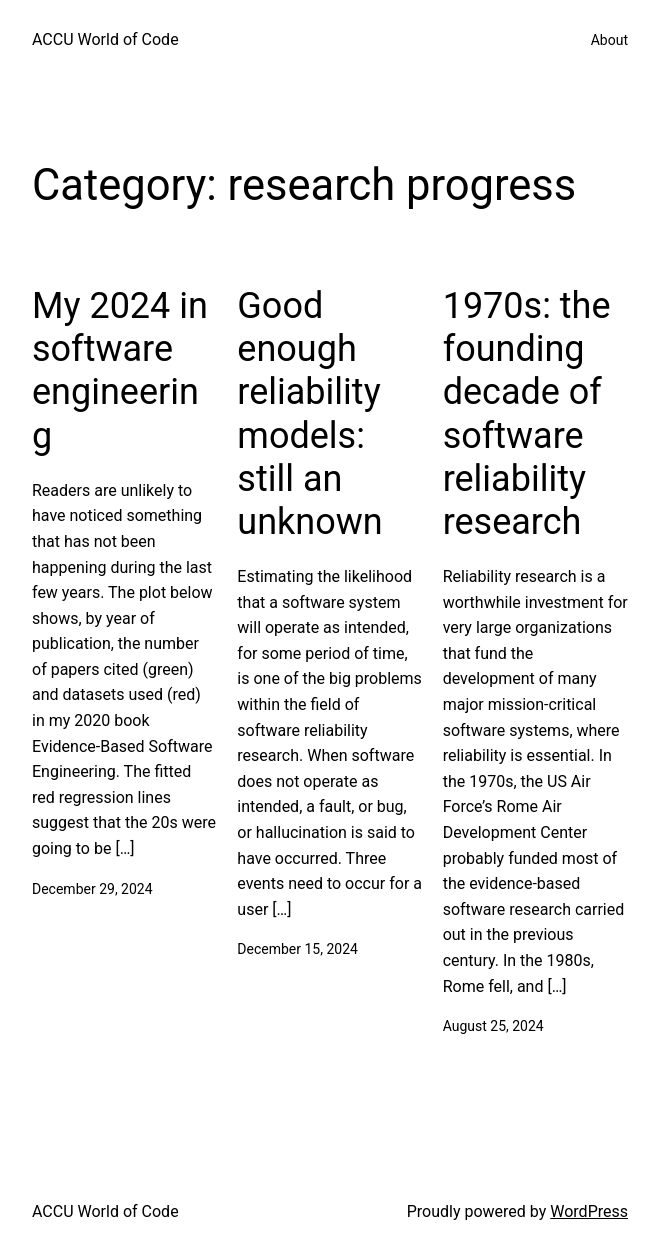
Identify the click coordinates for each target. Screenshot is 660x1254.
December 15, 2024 (297, 949)
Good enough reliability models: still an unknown (309, 414)
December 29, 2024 (92, 889)
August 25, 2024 (493, 1026)
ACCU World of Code (105, 39)
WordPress (589, 1211)
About (609, 40)
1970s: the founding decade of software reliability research (527, 414)
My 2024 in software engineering (120, 371)
